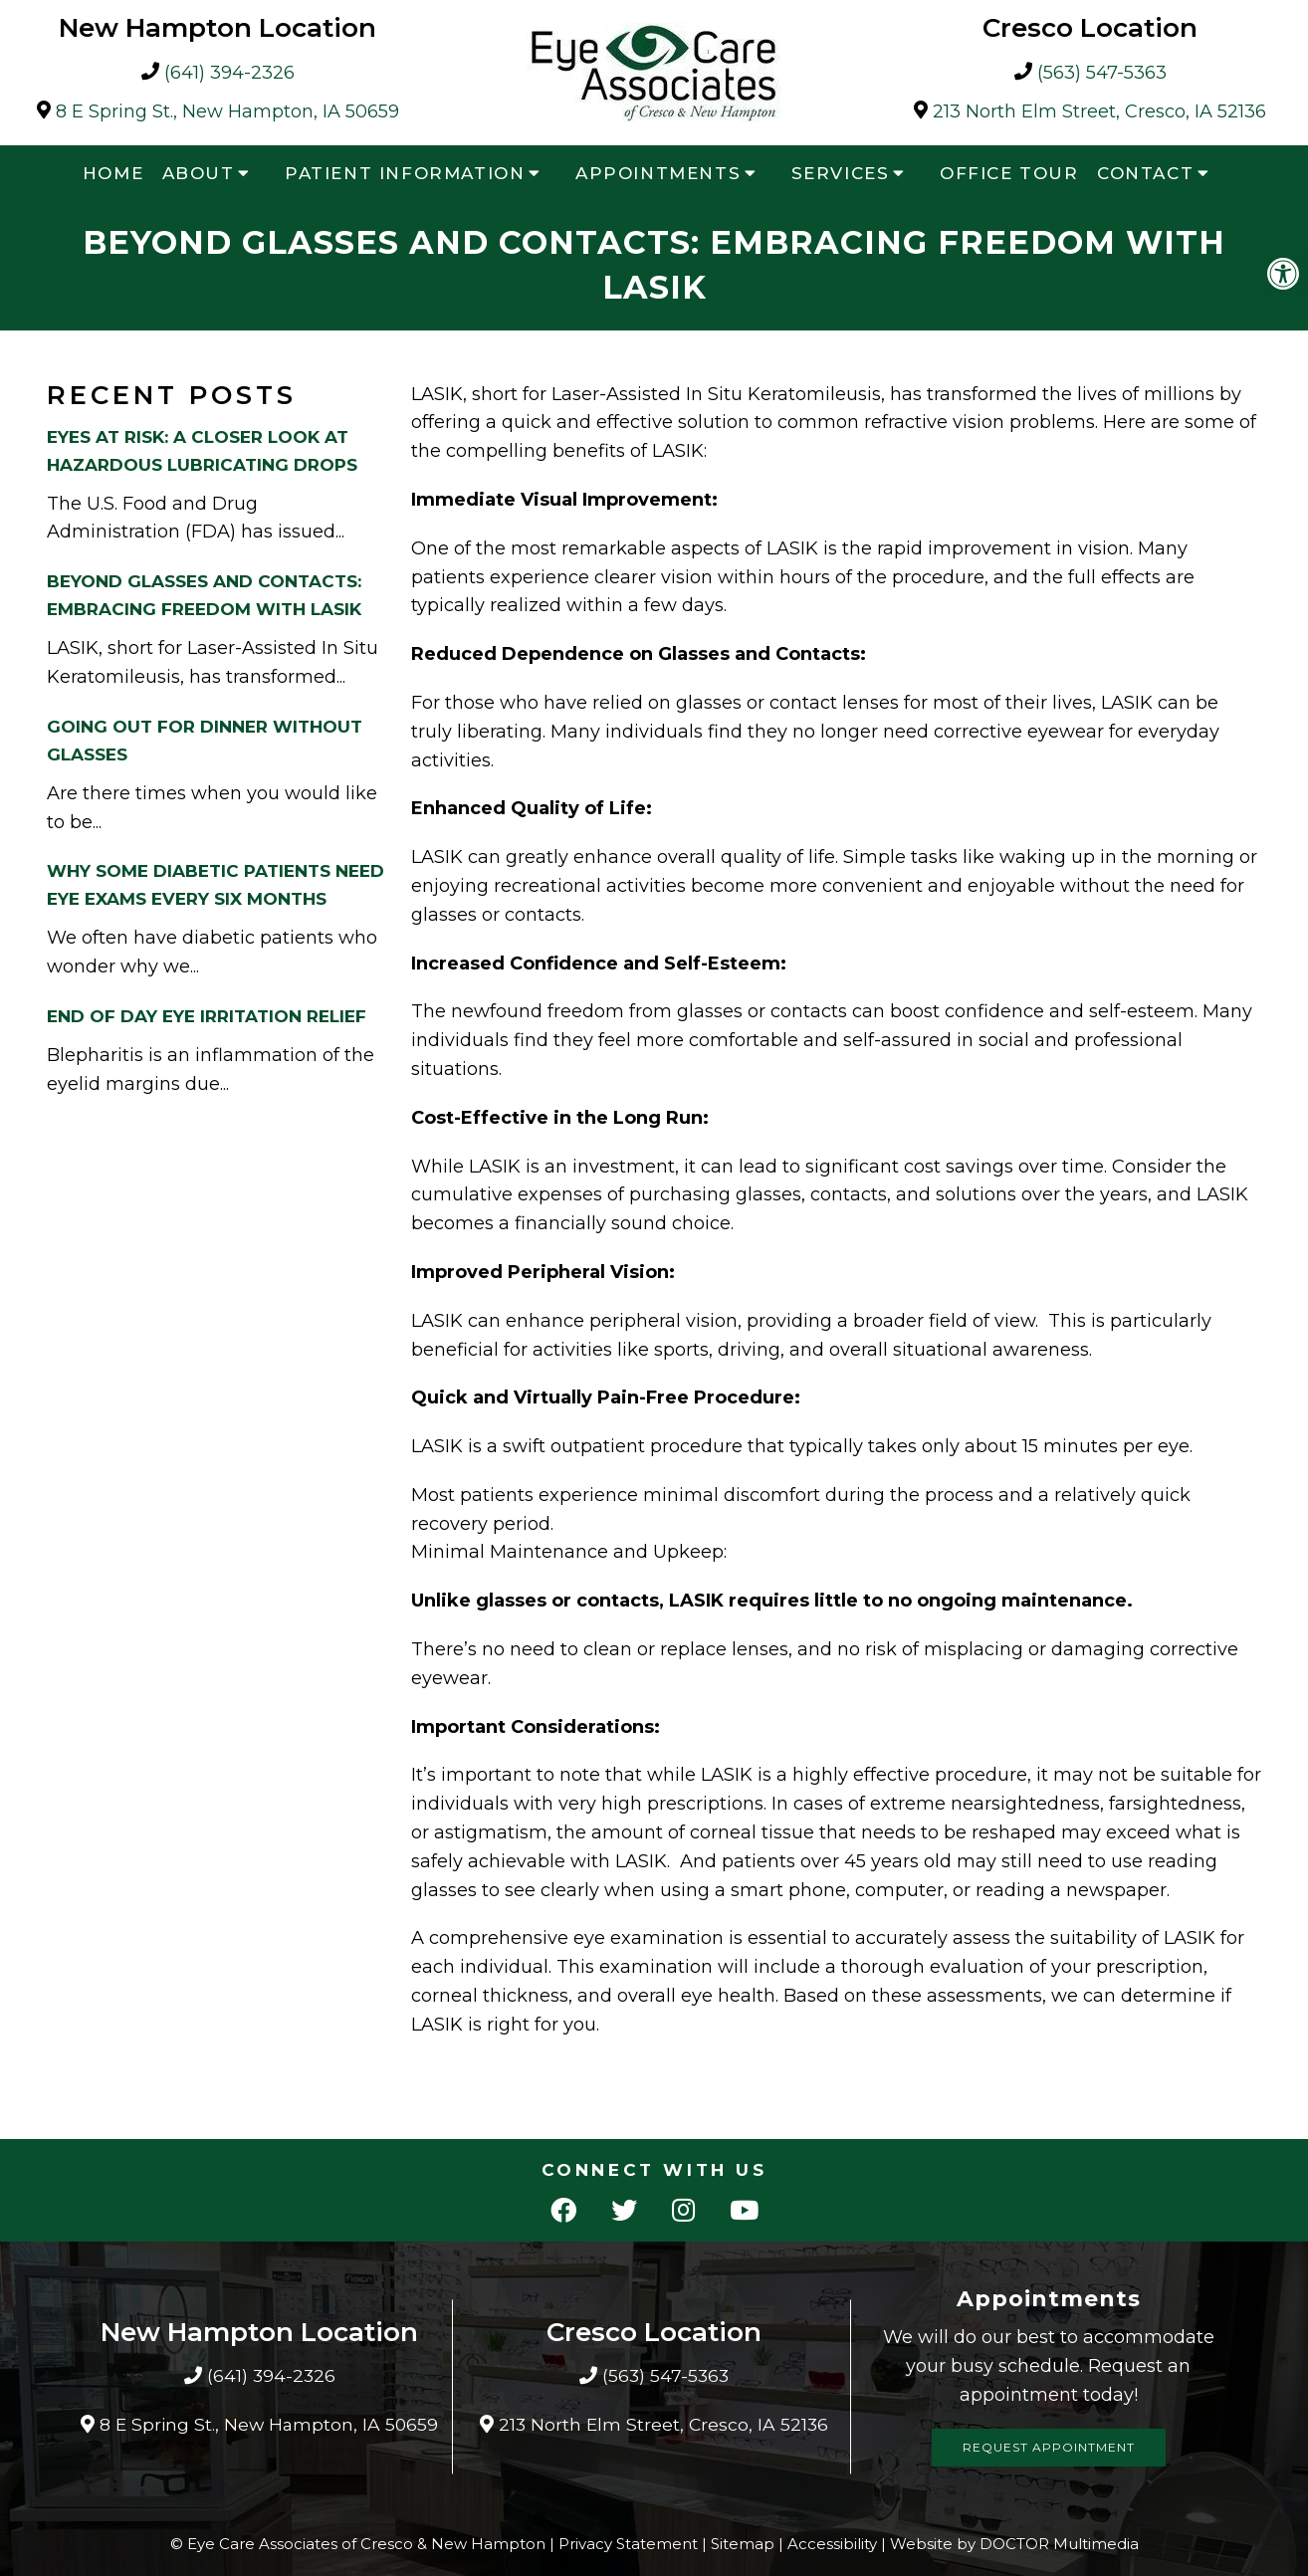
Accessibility (832, 2543)
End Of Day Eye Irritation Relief (206, 1016)
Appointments (658, 173)
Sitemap (742, 2543)
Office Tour (1009, 173)
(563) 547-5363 (1102, 73)
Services (840, 173)
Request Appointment (1049, 2447)
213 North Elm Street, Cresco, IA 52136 (1099, 112)
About (198, 173)
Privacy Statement (628, 2543)
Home (113, 173)
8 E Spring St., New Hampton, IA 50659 (227, 112)
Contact (1145, 173)
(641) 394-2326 (229, 73)
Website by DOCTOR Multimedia (1014, 2543)
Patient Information (405, 173)
